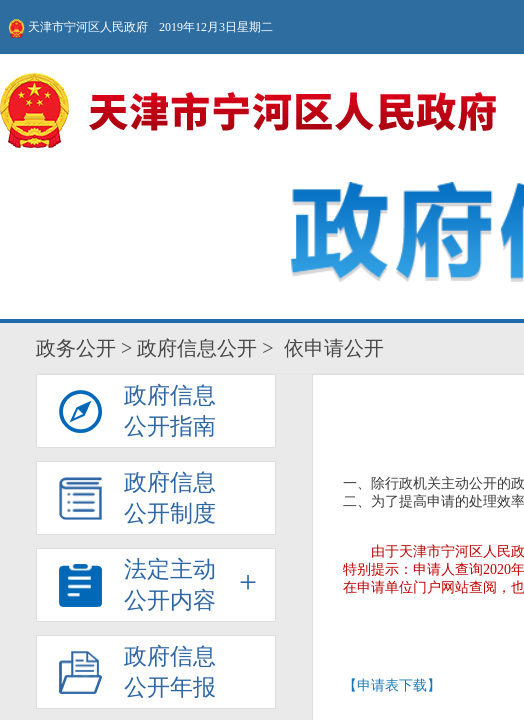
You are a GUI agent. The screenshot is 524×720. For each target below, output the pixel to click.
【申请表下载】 (262, 220)
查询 (330, 241)
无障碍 (382, 20)
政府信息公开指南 (206, 114)
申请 (194, 241)
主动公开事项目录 (295, 114)
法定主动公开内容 (250, 114)
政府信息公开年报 (273, 114)
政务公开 (13, 83)
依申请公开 (317, 111)
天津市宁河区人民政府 (77, 20)
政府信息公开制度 (228, 114)
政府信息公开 (37, 83)
